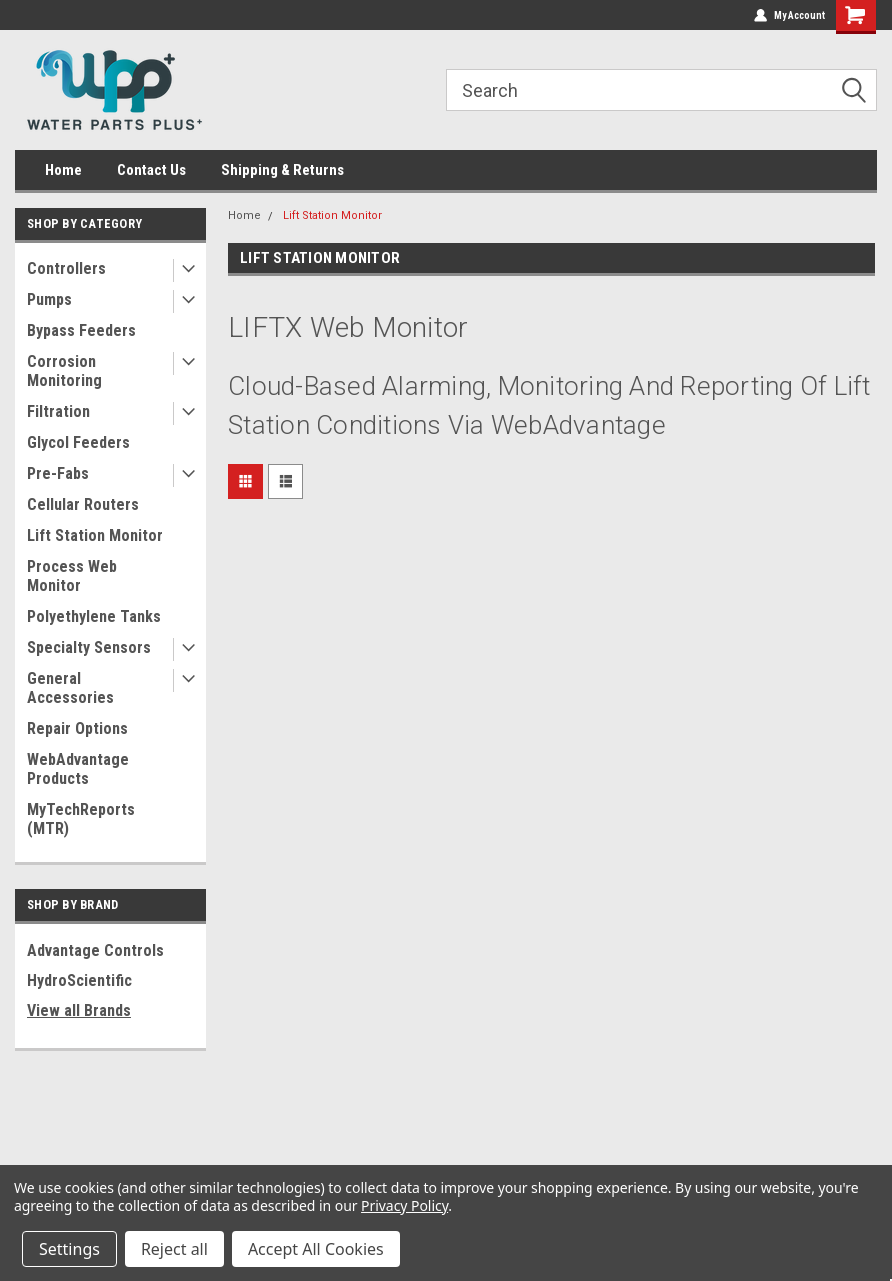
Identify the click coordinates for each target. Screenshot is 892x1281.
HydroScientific (79, 980)
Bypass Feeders (81, 330)
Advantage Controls (95, 950)
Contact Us (151, 170)
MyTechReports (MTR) (81, 819)
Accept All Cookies (316, 1249)
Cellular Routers (83, 504)
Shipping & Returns (282, 170)
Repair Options (77, 728)
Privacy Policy (404, 1205)
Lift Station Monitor (95, 535)
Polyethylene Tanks (94, 616)
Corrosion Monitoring (64, 371)
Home (63, 170)
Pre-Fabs (58, 473)
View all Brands (79, 1010)
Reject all (174, 1249)
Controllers (66, 268)
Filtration (58, 411)
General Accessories (70, 688)
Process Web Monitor (72, 576)
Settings (69, 1249)
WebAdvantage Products (78, 769)
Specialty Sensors (89, 647)
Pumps (49, 299)
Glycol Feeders (78, 442)
